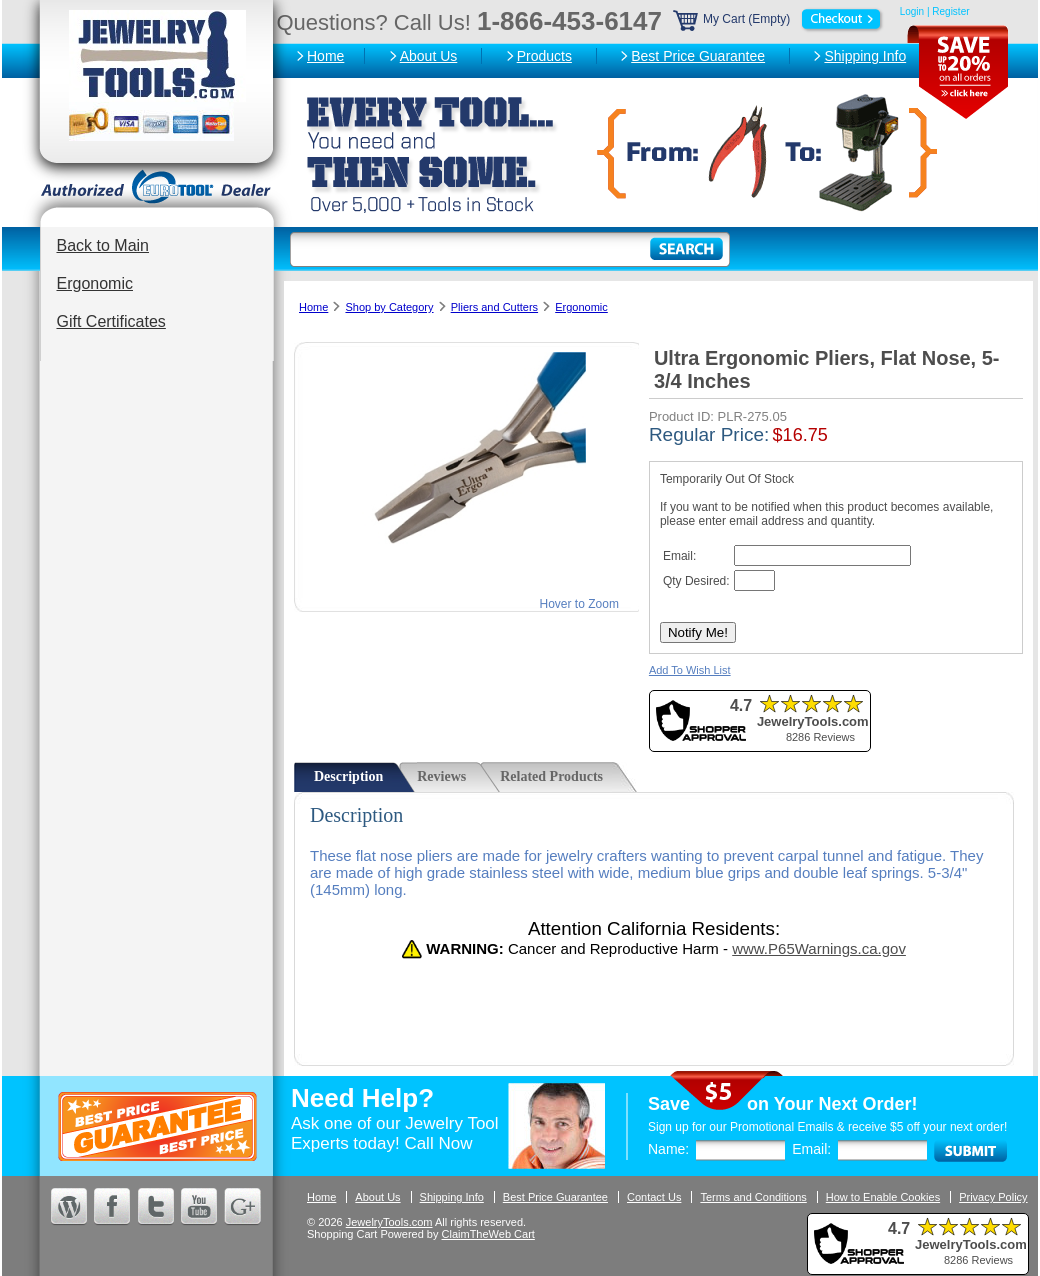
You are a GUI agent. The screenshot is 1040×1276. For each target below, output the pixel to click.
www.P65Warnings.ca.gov (819, 948)
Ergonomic (95, 283)
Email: (811, 1149)
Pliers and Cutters (494, 307)
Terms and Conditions (753, 1197)
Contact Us (654, 1197)
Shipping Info (865, 56)
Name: (668, 1149)
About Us (429, 56)
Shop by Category (389, 307)
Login (912, 11)
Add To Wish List (690, 670)
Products (544, 56)
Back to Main (103, 245)
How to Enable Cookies (883, 1197)
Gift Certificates (111, 321)
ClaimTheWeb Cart (488, 1234)
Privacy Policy (993, 1197)
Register (950, 11)
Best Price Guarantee (698, 56)
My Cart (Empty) (779, 19)
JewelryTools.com (389, 1222)
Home (325, 56)
